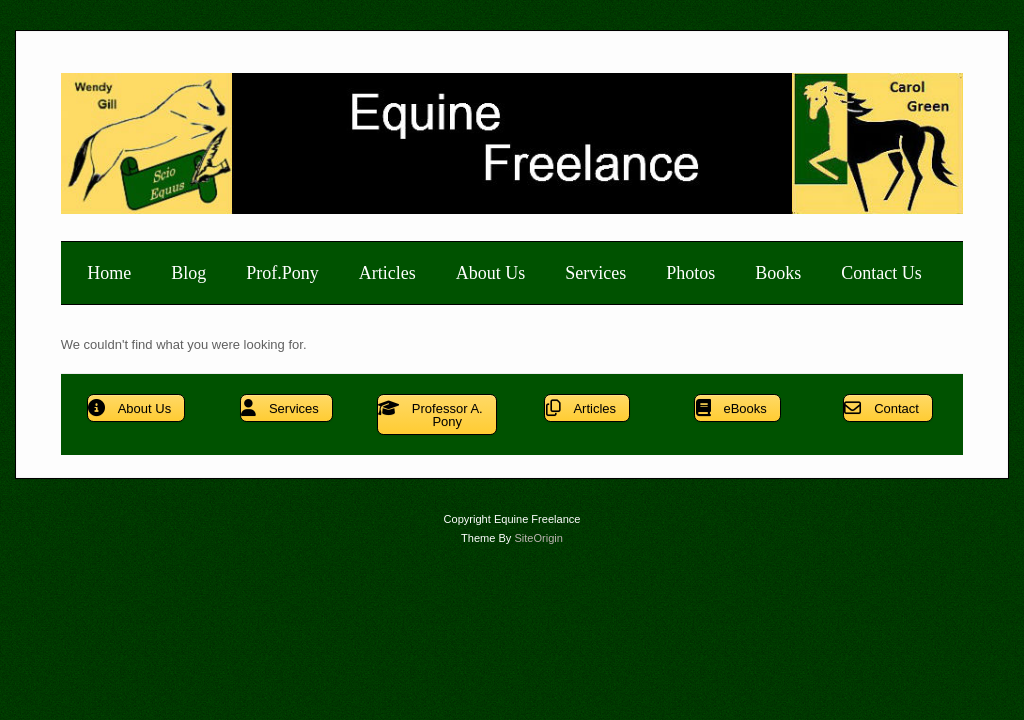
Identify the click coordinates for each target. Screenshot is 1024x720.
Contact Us (881, 273)
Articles (387, 273)
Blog (188, 273)
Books (778, 273)
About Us (491, 273)
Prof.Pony (282, 273)
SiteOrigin (538, 538)
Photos (690, 273)
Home (109, 273)
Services (595, 273)
